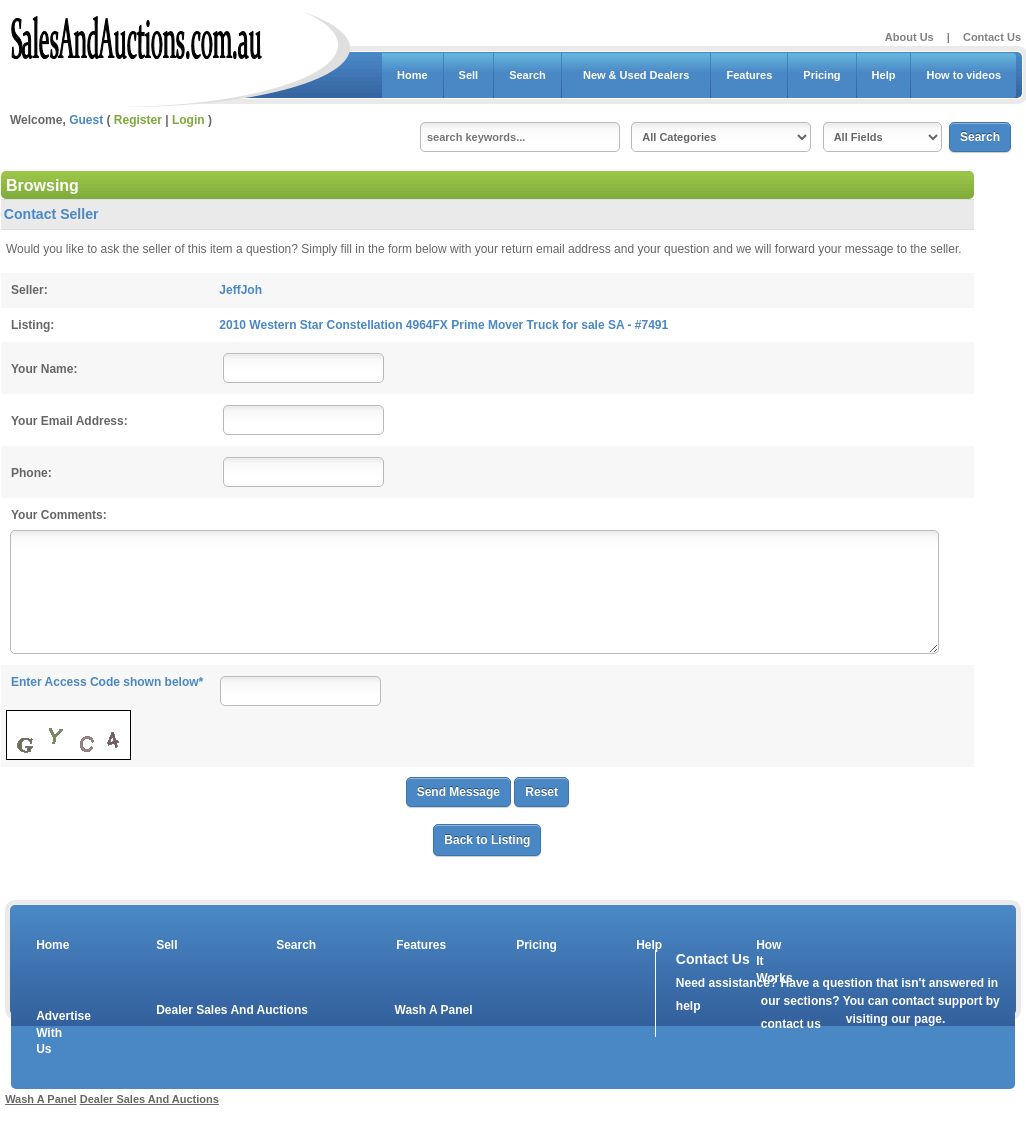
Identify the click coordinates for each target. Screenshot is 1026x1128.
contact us (791, 1024)
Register (138, 120)
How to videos (963, 75)
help (688, 1006)
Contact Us (992, 37)
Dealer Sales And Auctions (232, 1010)
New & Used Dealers (636, 75)
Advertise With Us (51, 1033)
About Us (909, 37)
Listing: (32, 325)
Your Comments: (59, 515)
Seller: (29, 290)
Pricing (821, 75)
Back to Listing (487, 840)
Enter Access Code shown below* (107, 682)
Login (188, 120)
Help (884, 75)
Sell (469, 75)
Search (527, 75)
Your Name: (44, 369)
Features (749, 75)
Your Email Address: (69, 421)
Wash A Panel (434, 1010)
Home (412, 75)
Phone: (31, 473)
